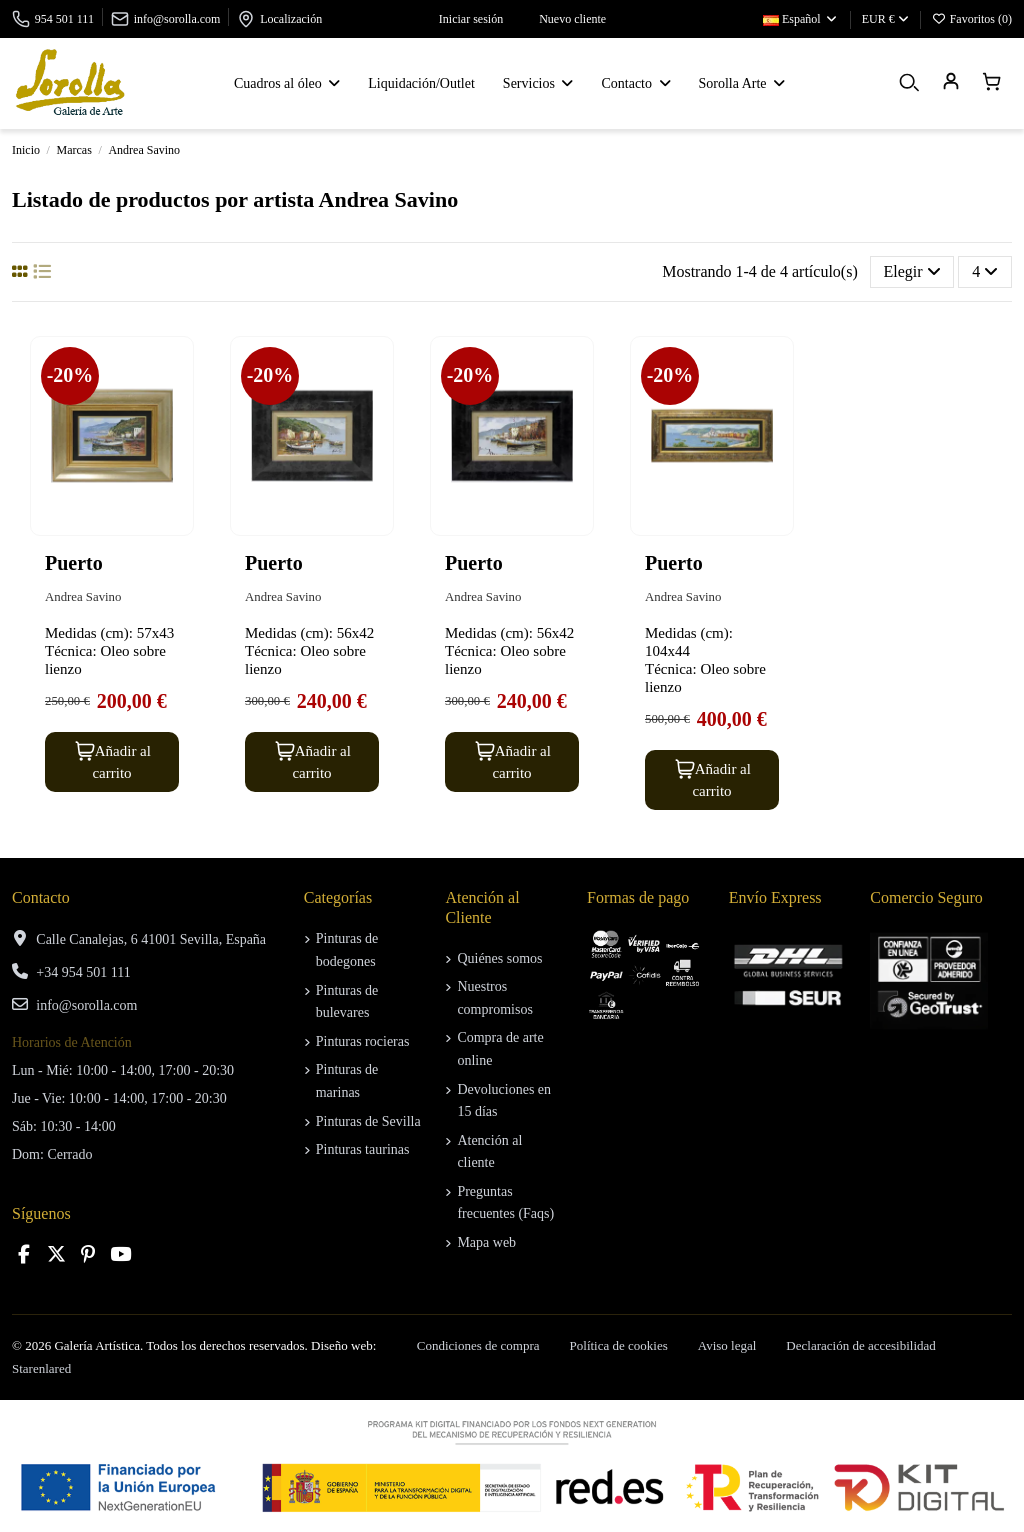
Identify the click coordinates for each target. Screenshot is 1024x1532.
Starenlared (41, 1368)
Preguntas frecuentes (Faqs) (505, 1202)
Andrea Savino (83, 597)
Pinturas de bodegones (347, 949)
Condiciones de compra (478, 1345)
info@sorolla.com (177, 19)
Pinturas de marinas (347, 1080)
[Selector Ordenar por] (912, 272)
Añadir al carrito (112, 761)
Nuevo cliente (562, 19)
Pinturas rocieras (363, 1041)
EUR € (885, 19)
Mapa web (486, 1242)
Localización (291, 19)
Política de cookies (619, 1345)
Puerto (74, 563)
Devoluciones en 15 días (504, 1100)
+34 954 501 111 (83, 972)
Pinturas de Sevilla (368, 1121)
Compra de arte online (500, 1048)
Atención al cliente (489, 1151)
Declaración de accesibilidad (860, 1345)
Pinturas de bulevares (347, 1001)
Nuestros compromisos (494, 997)
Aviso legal (727, 1345)
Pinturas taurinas (363, 1149)
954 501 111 (64, 19)
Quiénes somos (499, 958)
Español (801, 19)
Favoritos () (972, 19)
